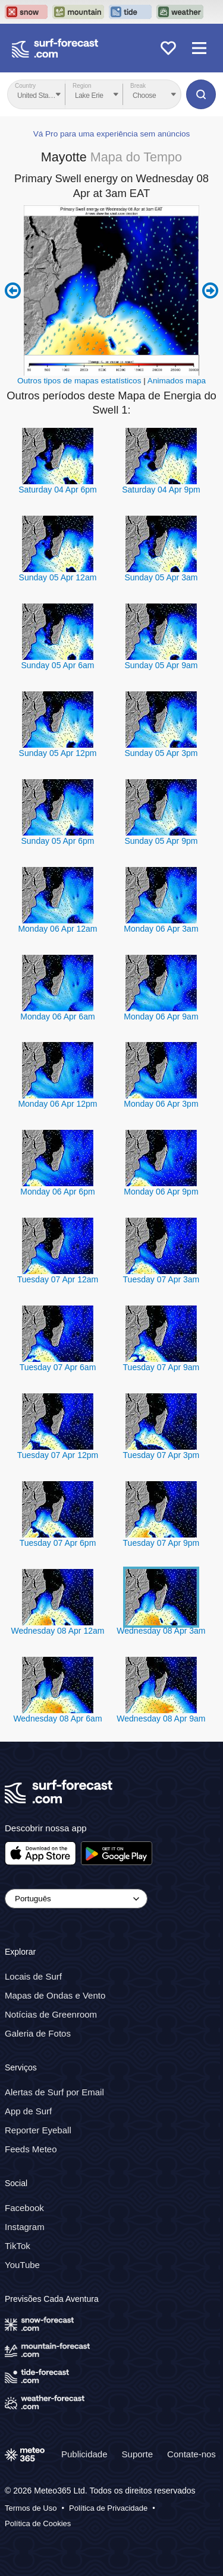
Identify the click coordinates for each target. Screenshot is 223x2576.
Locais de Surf (33, 1976)
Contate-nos (191, 2453)
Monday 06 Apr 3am (161, 928)
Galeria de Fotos (38, 2033)
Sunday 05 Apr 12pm (58, 753)
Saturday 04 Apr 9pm (161, 489)
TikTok (17, 2245)
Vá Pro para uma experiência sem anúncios (111, 133)
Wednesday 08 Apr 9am (161, 1718)
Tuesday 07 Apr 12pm (57, 1455)
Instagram (25, 2226)
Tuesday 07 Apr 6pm (58, 1543)
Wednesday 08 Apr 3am (161, 1630)
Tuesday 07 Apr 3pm (161, 1455)
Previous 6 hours (13, 290)
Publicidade (84, 2453)
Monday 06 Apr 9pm (161, 1191)
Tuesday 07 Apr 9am (161, 1367)
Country (25, 85)
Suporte (137, 2453)
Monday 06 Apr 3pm (161, 1103)
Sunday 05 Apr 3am (160, 577)
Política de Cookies (38, 2523)
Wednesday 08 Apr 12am (57, 1630)
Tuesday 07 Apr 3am (161, 1279)
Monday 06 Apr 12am (57, 928)
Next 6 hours (210, 290)
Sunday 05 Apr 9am (160, 665)
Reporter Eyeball (38, 2130)
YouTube (22, 2264)
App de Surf (28, 2111)
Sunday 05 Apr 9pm (160, 841)
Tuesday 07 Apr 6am (58, 1367)
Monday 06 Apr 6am (57, 1016)
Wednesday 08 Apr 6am (57, 1718)
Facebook (24, 2207)
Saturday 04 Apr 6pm (57, 489)
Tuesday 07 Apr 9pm (161, 1543)
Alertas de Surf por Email (54, 2092)
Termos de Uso (30, 2508)
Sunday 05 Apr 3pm (160, 753)
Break (138, 85)
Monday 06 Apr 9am (161, 1016)
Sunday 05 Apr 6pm (57, 841)
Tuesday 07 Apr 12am (57, 1279)
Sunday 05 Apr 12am (58, 577)
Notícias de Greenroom (51, 2014)
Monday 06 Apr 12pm (57, 1103)
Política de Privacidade (108, 2508)
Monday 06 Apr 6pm (57, 1191)
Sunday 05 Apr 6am (57, 665)
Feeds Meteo (31, 2149)
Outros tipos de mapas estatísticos (79, 380)
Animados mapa (176, 380)
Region (82, 85)
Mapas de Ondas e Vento (55, 1995)
